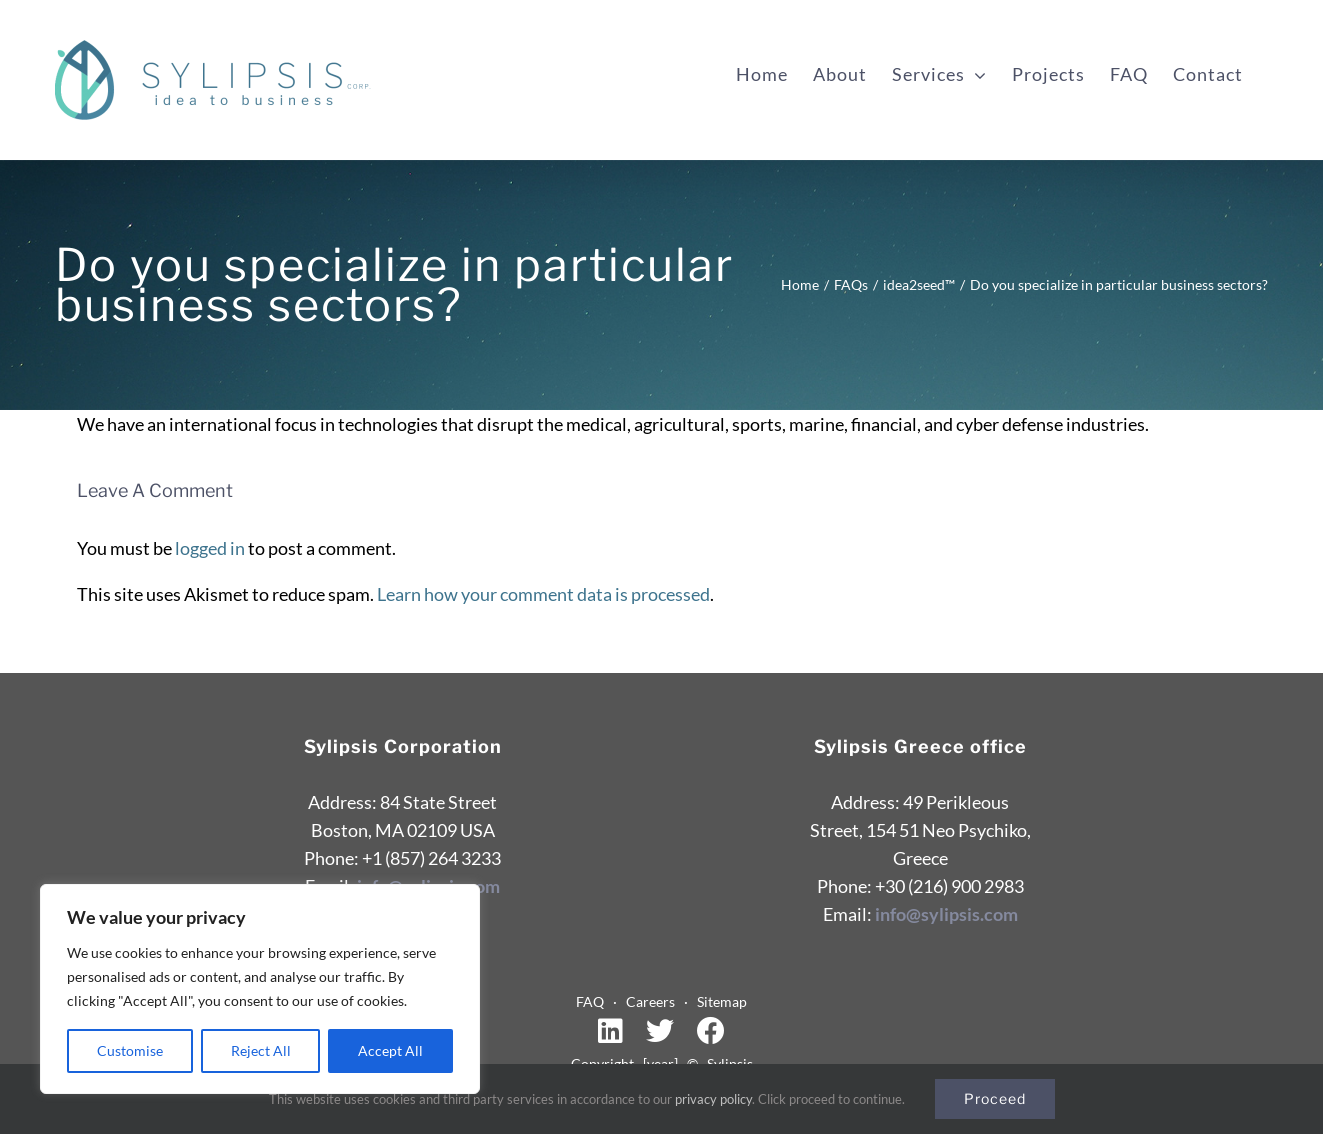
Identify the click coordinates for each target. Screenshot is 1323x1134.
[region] (260, 989)
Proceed (995, 1098)
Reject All (261, 1050)
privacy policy (713, 1099)
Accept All (390, 1050)
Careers (655, 1001)
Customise (130, 1050)
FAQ (594, 1001)
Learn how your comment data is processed (543, 594)
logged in (210, 548)
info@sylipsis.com (946, 914)
